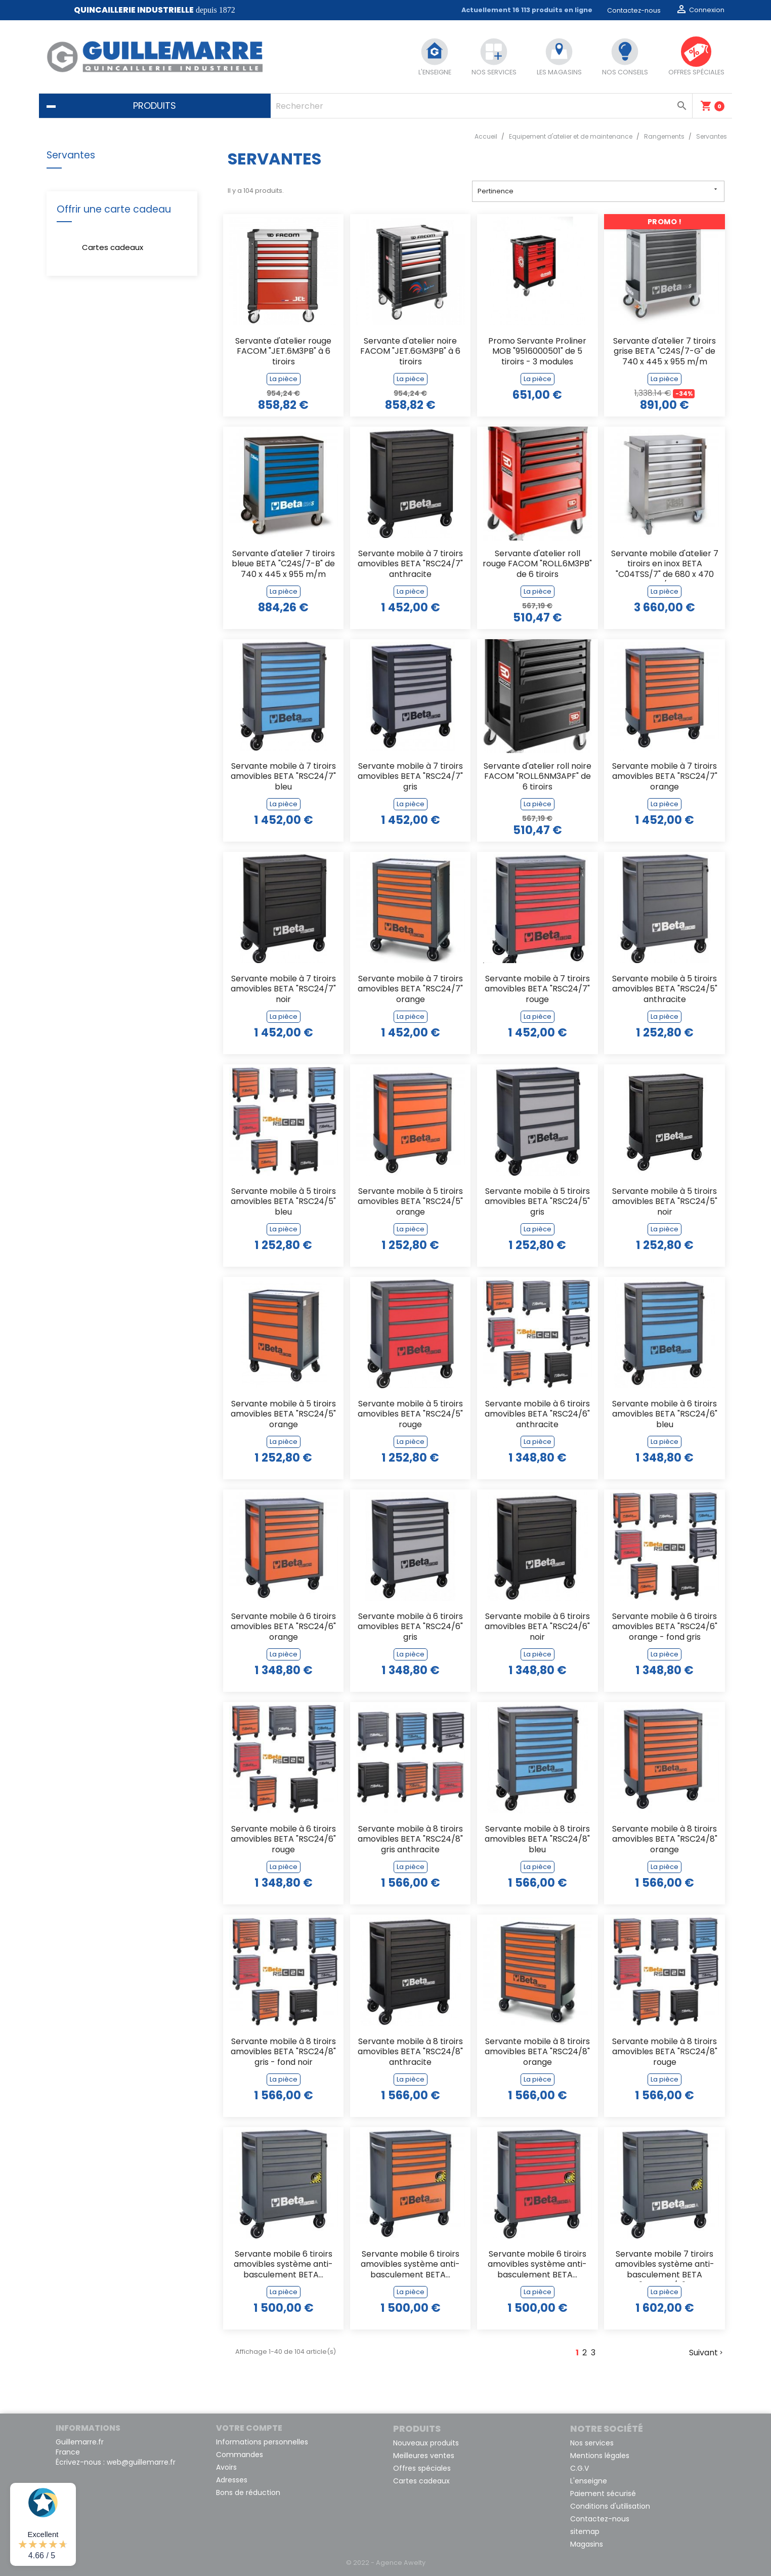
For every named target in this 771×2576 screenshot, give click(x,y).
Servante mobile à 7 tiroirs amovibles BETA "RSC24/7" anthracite (410, 564)
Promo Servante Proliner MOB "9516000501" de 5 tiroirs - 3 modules (537, 352)
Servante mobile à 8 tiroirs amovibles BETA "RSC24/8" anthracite (410, 2052)
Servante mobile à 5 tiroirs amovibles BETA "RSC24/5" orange (410, 1202)
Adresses (231, 2480)
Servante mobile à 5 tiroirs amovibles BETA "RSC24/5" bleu (283, 1202)
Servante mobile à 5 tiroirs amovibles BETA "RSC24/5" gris (537, 1202)
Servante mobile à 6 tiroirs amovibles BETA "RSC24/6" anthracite (537, 1415)
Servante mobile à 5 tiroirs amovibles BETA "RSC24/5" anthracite (664, 990)
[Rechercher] (481, 106)
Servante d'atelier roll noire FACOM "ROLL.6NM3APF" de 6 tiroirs (537, 777)
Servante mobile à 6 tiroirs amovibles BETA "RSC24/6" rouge (283, 1840)
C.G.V (579, 2468)
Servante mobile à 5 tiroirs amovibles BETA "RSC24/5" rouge (410, 1415)
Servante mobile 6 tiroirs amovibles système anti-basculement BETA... (283, 2265)
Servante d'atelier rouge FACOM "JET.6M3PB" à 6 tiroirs (283, 352)
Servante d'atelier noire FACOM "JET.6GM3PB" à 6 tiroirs (410, 352)
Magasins (586, 2544)
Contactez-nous (634, 10)
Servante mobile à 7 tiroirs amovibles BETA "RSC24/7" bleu (283, 777)
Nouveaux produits (426, 2443)
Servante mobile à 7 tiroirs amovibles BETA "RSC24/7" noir (283, 990)
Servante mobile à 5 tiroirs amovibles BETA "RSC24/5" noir (664, 1202)
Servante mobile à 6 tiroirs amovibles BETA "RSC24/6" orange (283, 1627)
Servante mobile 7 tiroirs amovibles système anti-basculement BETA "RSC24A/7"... (664, 2265)
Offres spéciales (422, 2468)
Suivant (706, 2353)
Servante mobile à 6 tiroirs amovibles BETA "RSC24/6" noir (537, 1627)
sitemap (584, 2531)
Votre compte (249, 2428)
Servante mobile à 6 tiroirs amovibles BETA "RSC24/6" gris (410, 1627)
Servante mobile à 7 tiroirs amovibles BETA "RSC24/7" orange (664, 777)
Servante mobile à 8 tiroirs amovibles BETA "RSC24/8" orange (664, 1840)
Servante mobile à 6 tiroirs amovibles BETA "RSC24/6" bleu (664, 1415)
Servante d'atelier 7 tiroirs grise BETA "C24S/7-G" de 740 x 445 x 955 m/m (664, 352)
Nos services (592, 2443)
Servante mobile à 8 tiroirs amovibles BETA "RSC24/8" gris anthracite (410, 1840)
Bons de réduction (248, 2492)
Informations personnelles (262, 2442)
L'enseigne (588, 2481)
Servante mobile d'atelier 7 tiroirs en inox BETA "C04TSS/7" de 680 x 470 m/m (664, 565)
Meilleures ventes (423, 2455)
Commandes (239, 2454)
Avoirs (226, 2467)
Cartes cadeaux (112, 247)
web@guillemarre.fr (141, 2462)
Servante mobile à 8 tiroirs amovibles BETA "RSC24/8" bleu (537, 1840)
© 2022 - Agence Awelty (385, 2562)
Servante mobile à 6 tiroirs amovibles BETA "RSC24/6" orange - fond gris (664, 1627)
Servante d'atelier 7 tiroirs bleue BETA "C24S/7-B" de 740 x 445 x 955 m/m (283, 564)
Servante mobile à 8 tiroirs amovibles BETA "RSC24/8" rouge (664, 2052)
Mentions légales (599, 2455)
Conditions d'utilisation (610, 2506)
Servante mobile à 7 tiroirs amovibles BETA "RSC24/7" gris (410, 777)
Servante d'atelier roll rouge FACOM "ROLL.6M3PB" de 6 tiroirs (537, 564)
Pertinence (598, 190)
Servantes (71, 155)
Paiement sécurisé (603, 2493)
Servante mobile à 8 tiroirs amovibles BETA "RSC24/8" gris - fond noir (283, 2052)
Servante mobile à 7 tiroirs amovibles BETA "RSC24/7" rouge (537, 990)
